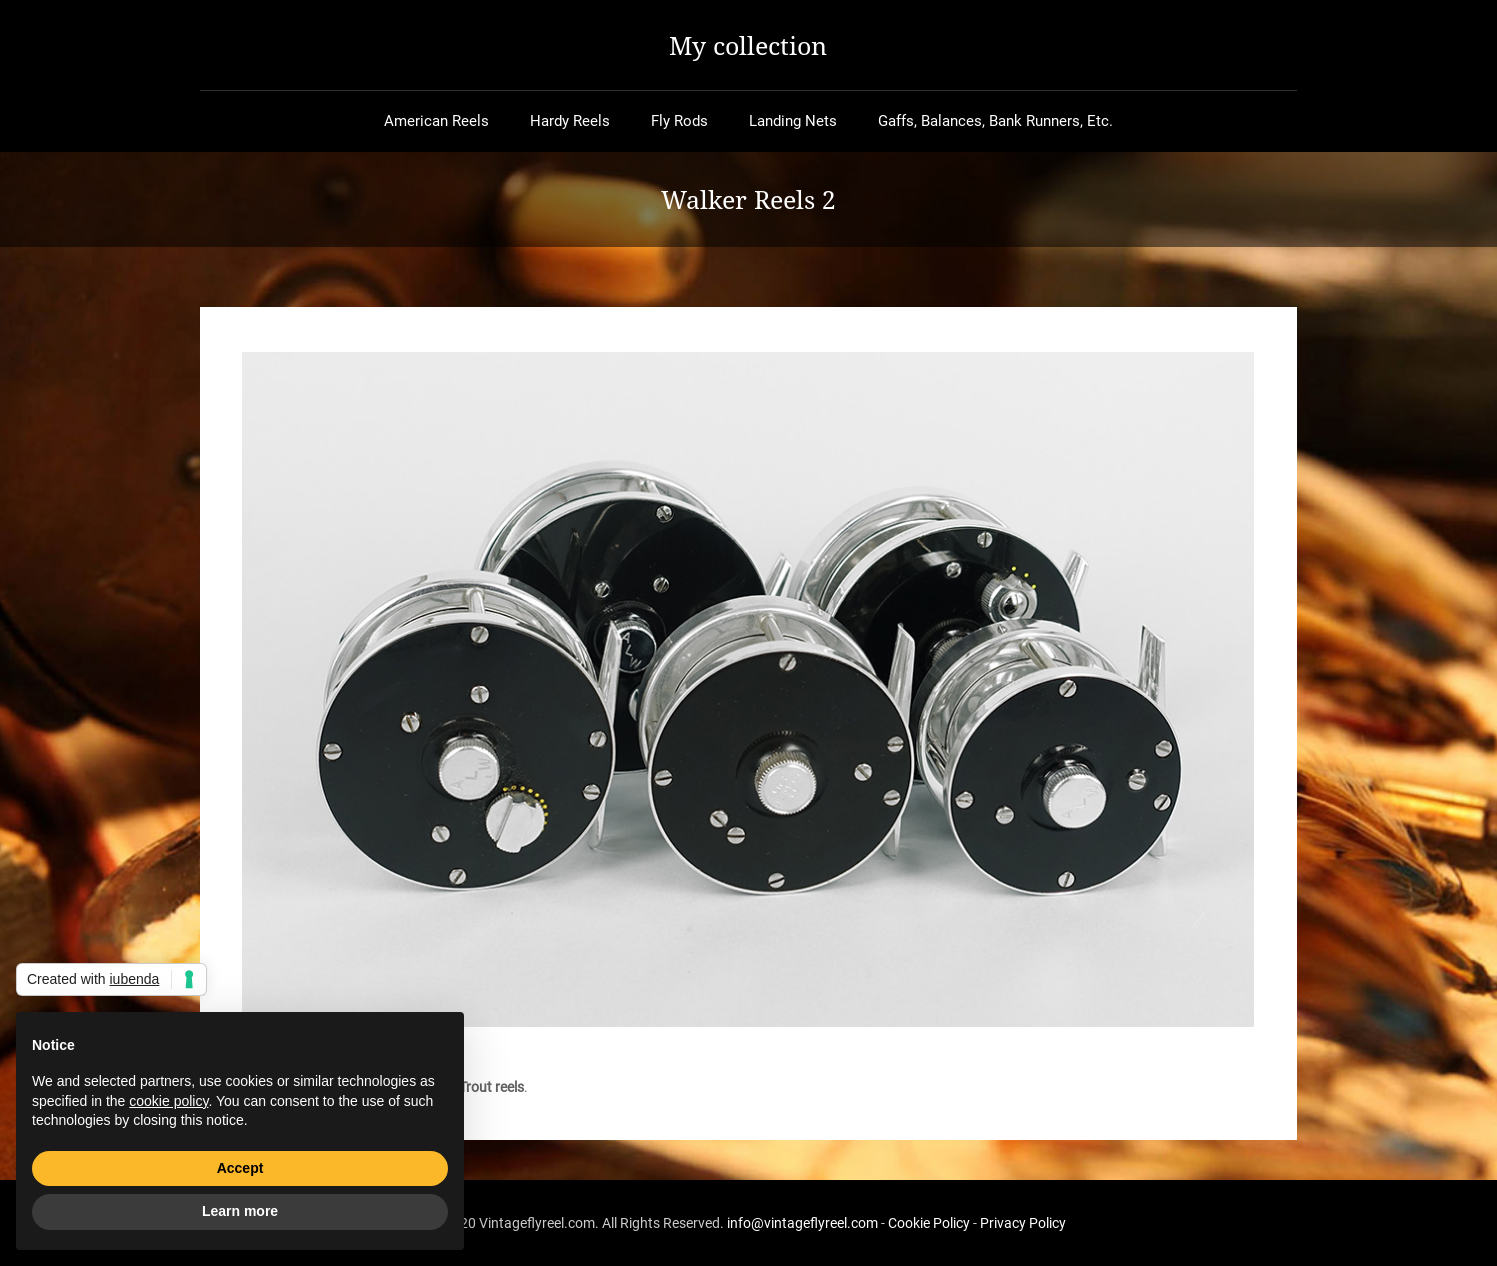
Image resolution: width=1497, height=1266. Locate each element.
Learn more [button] (240, 1211)
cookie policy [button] (168, 1101)
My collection (748, 45)
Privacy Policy (1023, 1223)
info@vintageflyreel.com (802, 1223)
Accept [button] (240, 1168)
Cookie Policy (929, 1223)
